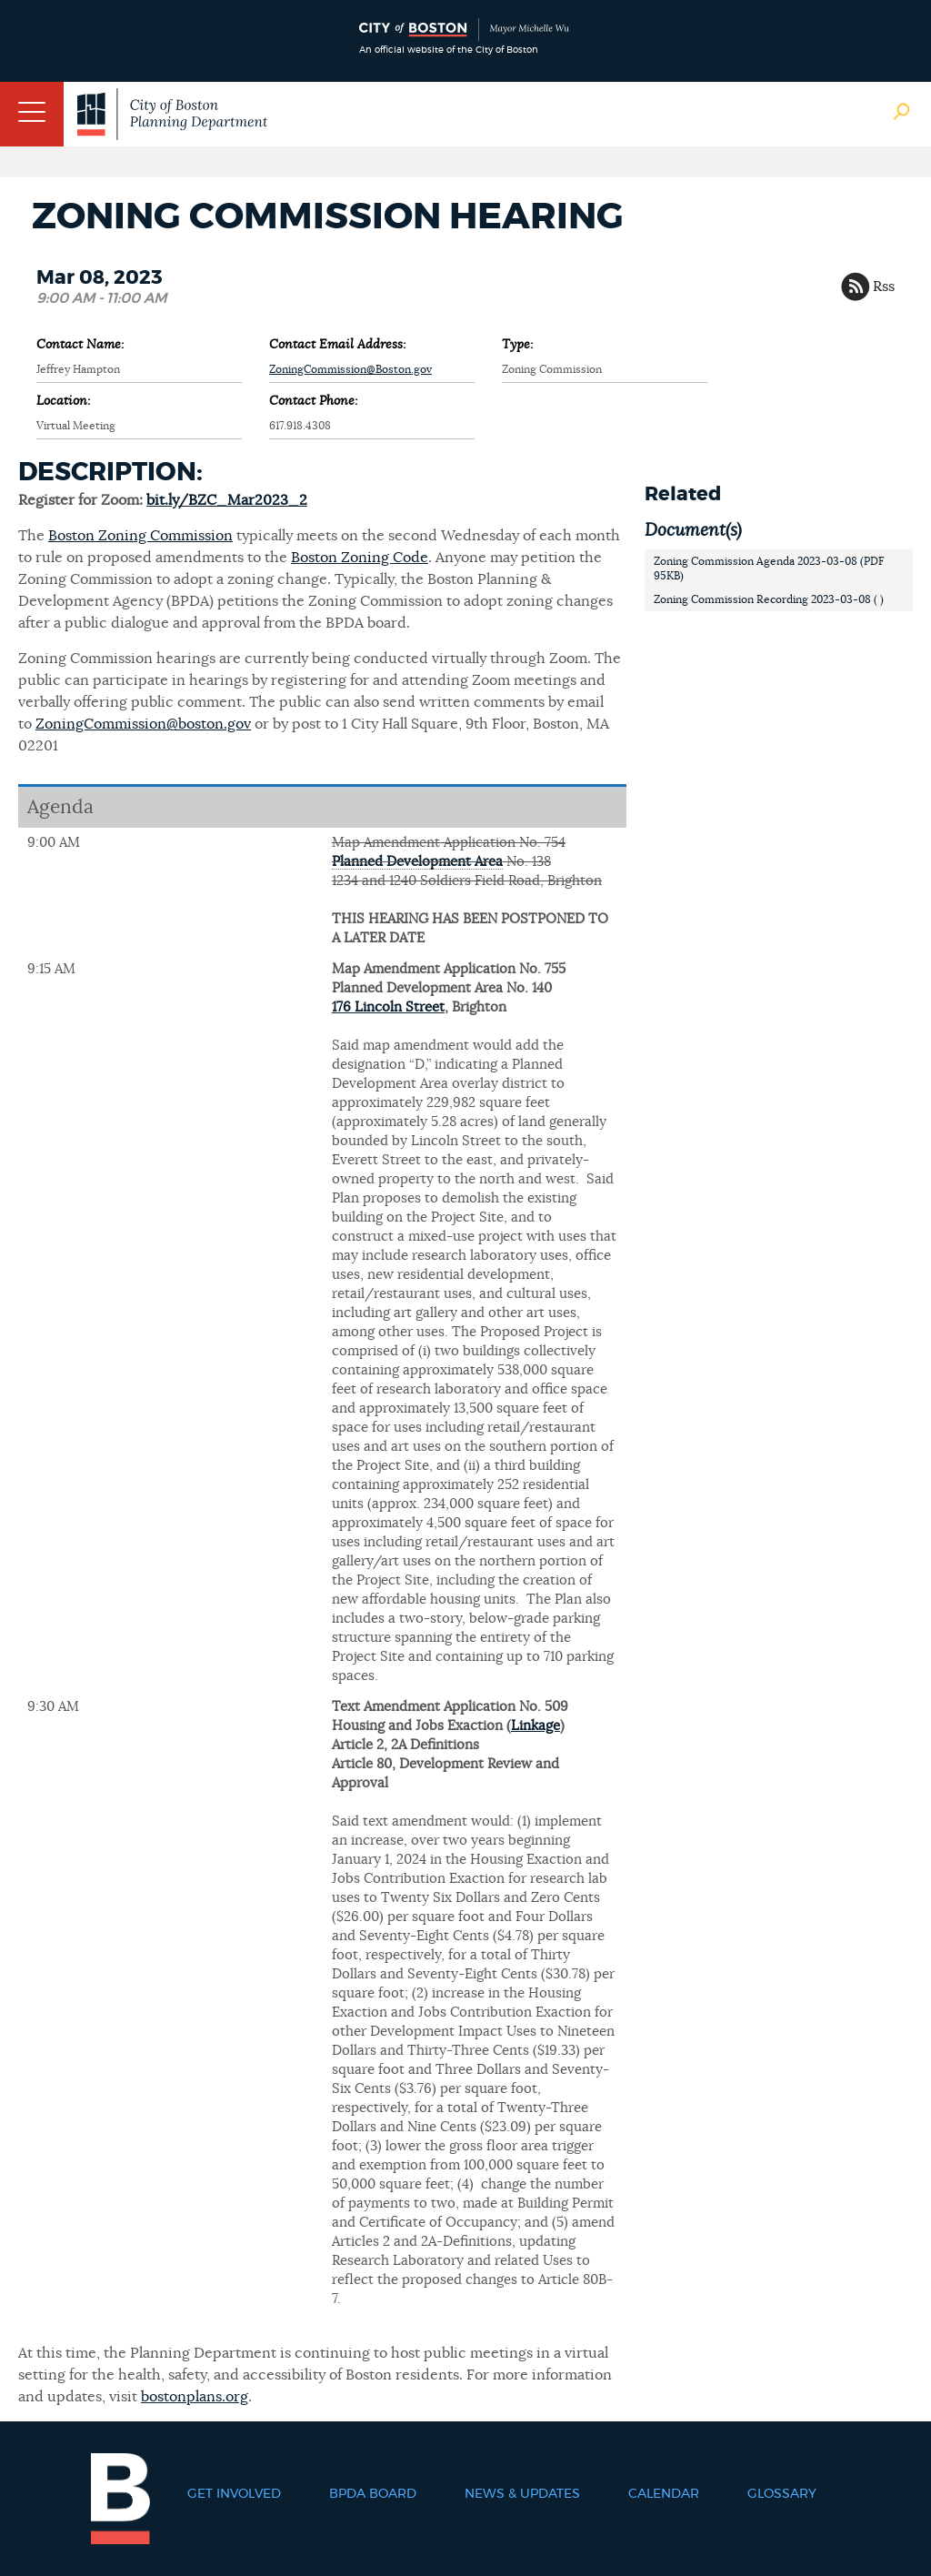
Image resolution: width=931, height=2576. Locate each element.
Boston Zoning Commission (140, 535)
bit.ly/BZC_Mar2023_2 (226, 500)
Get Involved (234, 2494)
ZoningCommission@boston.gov (143, 724)
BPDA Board (372, 2494)
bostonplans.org (194, 2397)
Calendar (663, 2494)
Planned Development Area (417, 862)
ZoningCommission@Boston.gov (350, 369)
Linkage (535, 1726)
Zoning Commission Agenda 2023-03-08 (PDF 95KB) (769, 568)
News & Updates (522, 2494)
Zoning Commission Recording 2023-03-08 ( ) (769, 599)
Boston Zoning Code (359, 557)
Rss (884, 286)
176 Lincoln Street (388, 1007)
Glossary (781, 2494)
